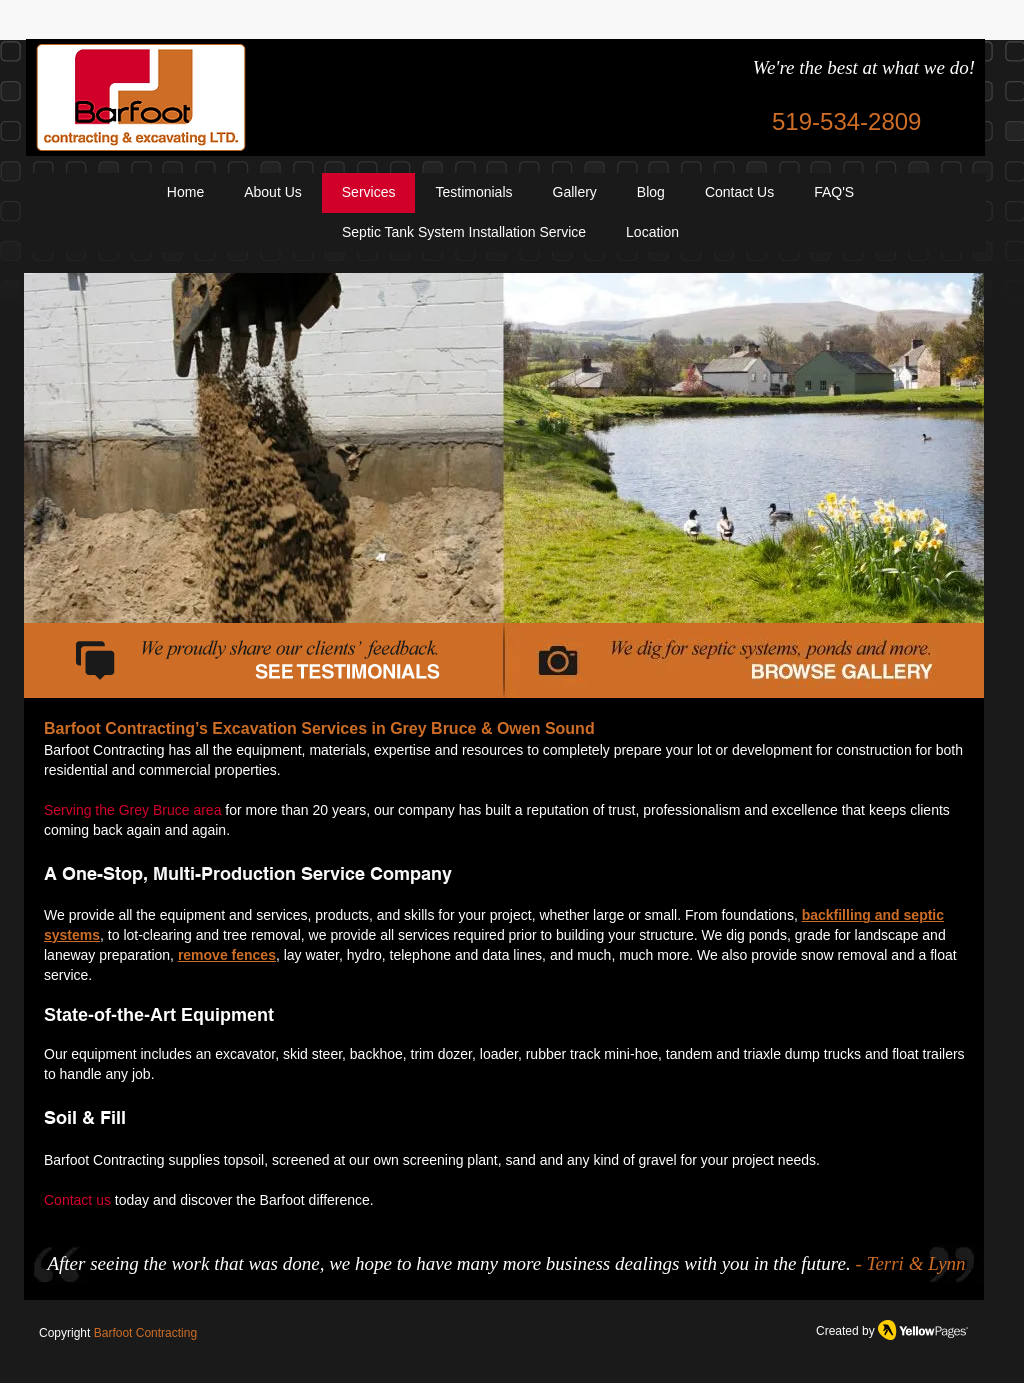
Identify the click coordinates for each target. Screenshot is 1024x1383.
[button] (652, 233)
